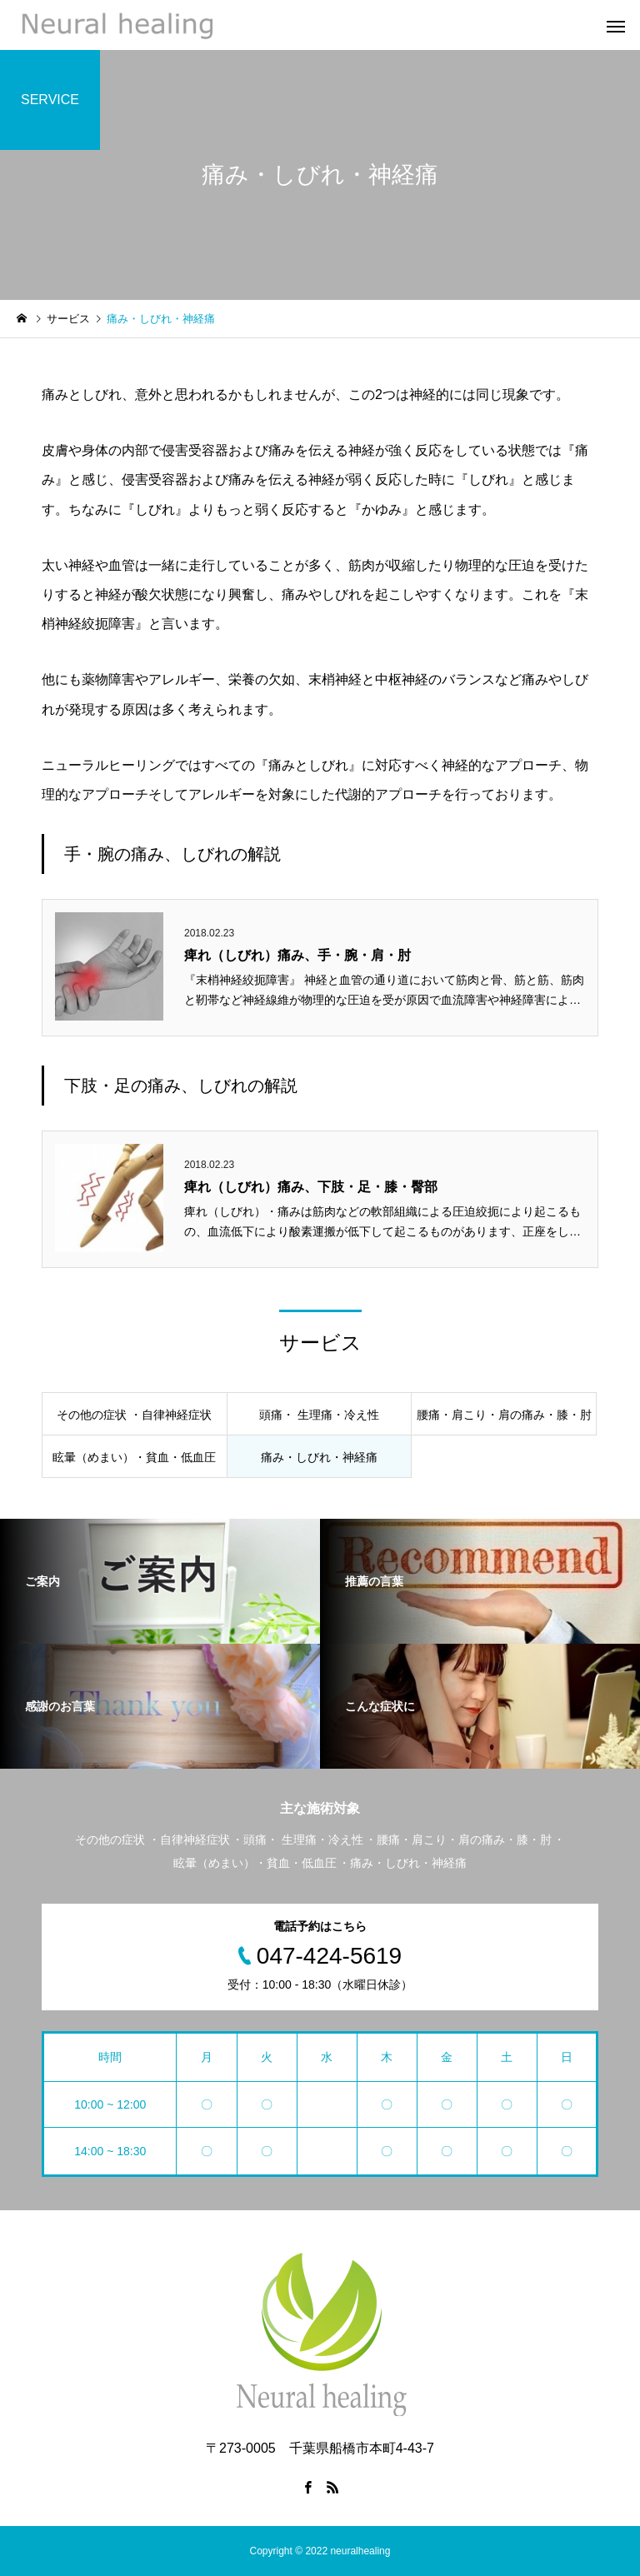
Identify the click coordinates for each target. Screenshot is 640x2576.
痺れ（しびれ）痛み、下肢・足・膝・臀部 (311, 1187)
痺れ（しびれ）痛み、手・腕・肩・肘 (297, 955)
